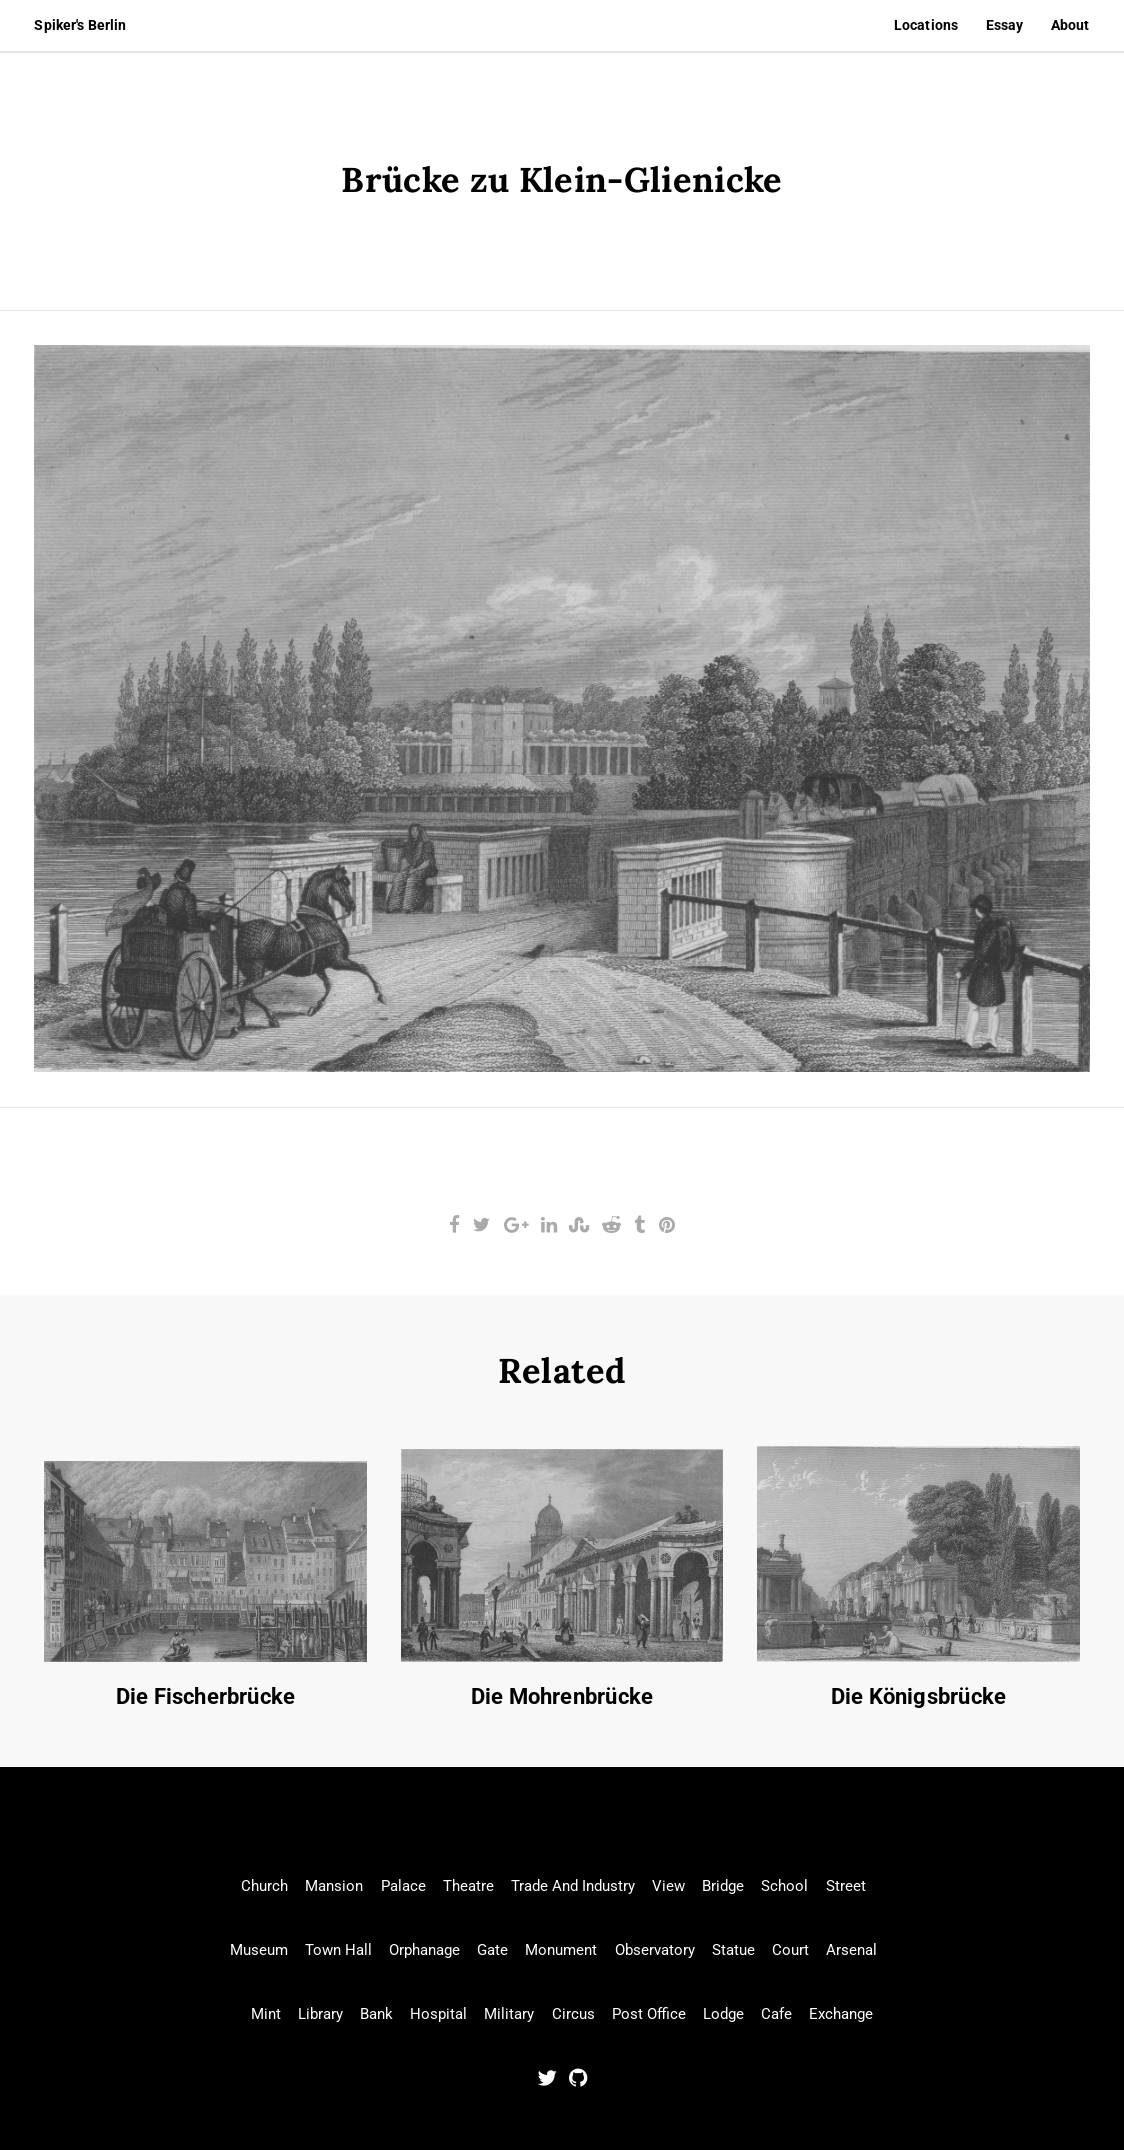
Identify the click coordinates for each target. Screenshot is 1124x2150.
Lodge (723, 2014)
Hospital (438, 2014)
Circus (573, 2014)
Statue (733, 1950)
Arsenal (851, 1950)
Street (846, 1886)
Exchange (841, 2014)
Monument (561, 1950)
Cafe (776, 2014)
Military (509, 2014)
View (668, 1886)
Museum (259, 1950)
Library (320, 2014)
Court (790, 1950)
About (1070, 25)
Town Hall (338, 1950)
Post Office (649, 2014)
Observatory (655, 1950)
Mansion (334, 1886)
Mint (266, 2014)
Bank (376, 2014)
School (784, 1886)
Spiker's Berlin (80, 25)
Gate (492, 1950)
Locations (926, 25)
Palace (403, 1886)
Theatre (468, 1886)
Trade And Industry (573, 1886)
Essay (1005, 25)
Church (264, 1886)
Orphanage (424, 1950)
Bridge (723, 1886)
